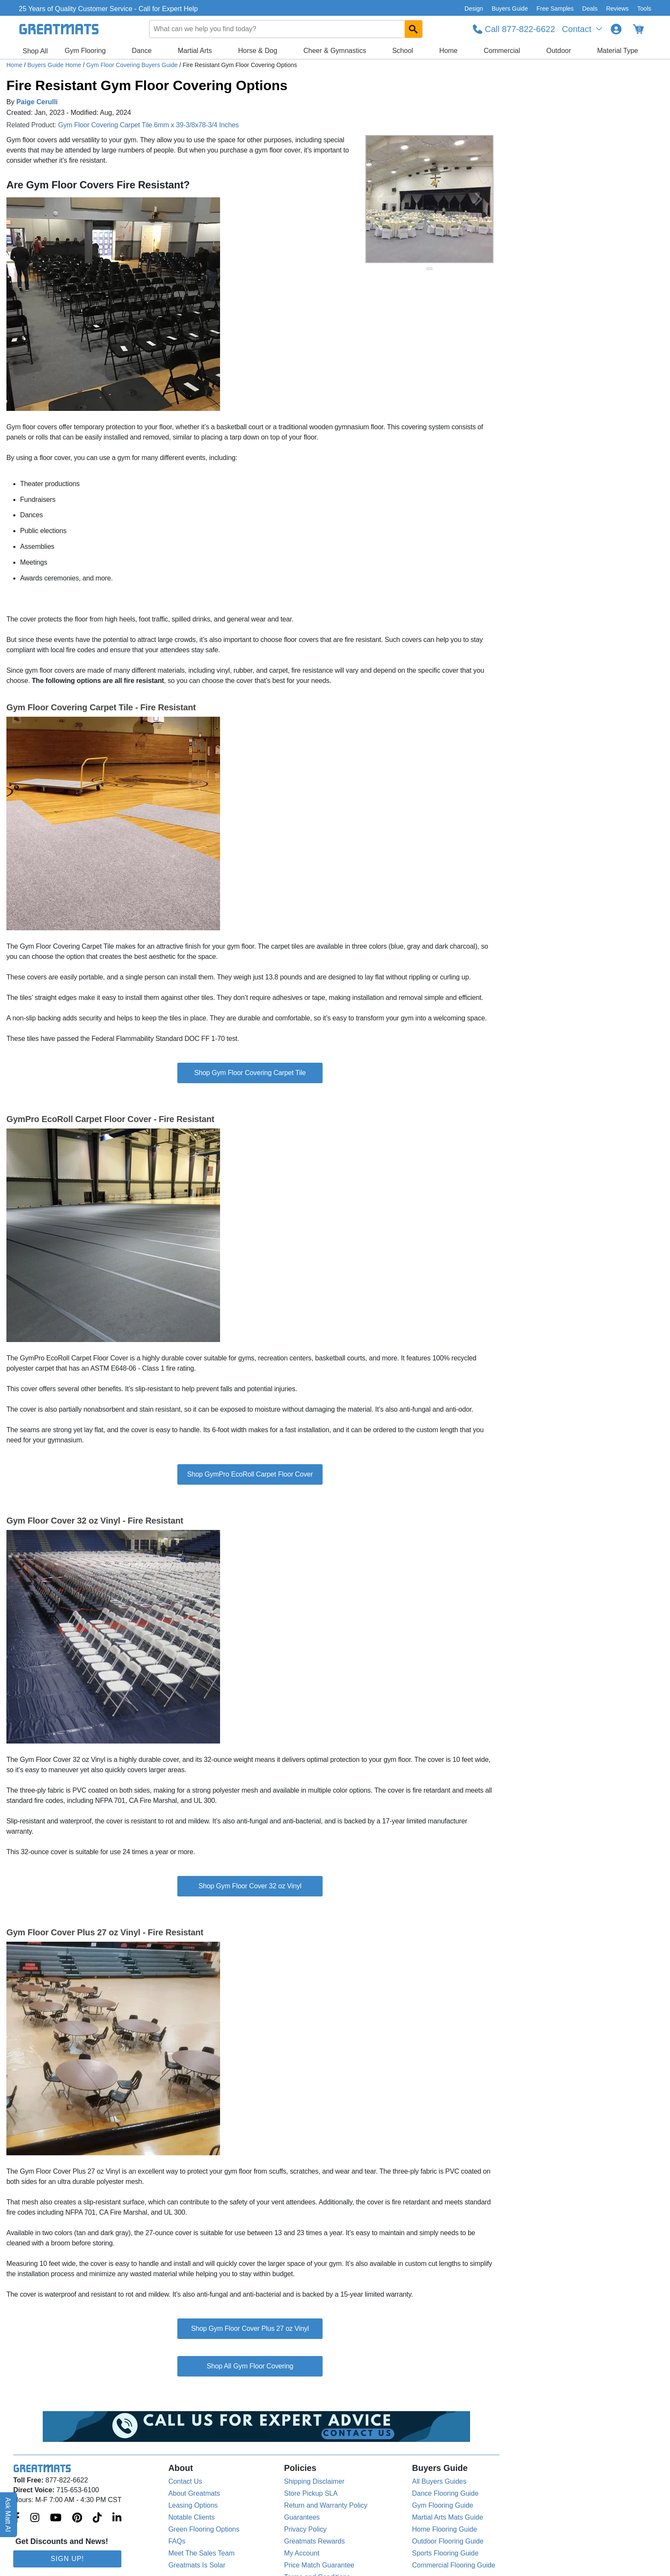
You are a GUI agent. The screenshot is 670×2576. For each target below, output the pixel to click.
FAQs (176, 2541)
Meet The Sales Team (201, 2553)
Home (448, 50)
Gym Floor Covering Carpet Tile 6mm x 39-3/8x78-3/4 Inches (148, 125)
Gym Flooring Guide (442, 2505)
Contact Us (185, 2481)
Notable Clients (191, 2517)
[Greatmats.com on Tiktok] (97, 2518)
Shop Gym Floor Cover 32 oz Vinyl (250, 1886)
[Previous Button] (380, 199)
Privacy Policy (305, 2529)
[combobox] (286, 29)
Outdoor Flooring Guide (447, 2541)
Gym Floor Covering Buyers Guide (132, 65)
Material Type (617, 50)
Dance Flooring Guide (445, 2493)
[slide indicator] (429, 268)
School (402, 50)
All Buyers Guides (439, 2481)
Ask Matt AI (8, 2514)
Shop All (35, 51)
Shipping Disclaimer (314, 2481)
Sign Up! (67, 2558)
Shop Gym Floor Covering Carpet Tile (250, 1072)
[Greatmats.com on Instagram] (34, 2518)
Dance (142, 50)
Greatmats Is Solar (196, 2565)
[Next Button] (478, 199)
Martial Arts (195, 50)
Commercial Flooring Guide (453, 2565)
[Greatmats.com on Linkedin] (116, 2518)
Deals (590, 8)
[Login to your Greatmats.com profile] (616, 29)
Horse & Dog (257, 50)
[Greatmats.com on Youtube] (56, 2518)
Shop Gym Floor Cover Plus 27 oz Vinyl (250, 2328)
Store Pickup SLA (311, 2493)
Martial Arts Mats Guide (447, 2517)
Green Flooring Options (203, 2529)
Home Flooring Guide (444, 2529)
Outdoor (559, 50)
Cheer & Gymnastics (334, 50)
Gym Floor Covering (263, 2366)
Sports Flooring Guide (445, 2553)
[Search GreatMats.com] (413, 29)
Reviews (617, 8)
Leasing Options (193, 2505)
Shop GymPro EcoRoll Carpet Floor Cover (250, 1474)
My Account (302, 2553)
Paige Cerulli (37, 102)
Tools (644, 8)
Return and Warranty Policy (325, 2505)
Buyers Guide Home (55, 65)
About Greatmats (194, 2493)
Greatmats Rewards (314, 2541)
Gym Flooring (85, 50)
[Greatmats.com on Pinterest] (77, 2518)
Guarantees (302, 2517)
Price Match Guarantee (319, 2565)
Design (473, 8)
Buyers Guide (510, 8)
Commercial (502, 50)
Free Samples (554, 8)
